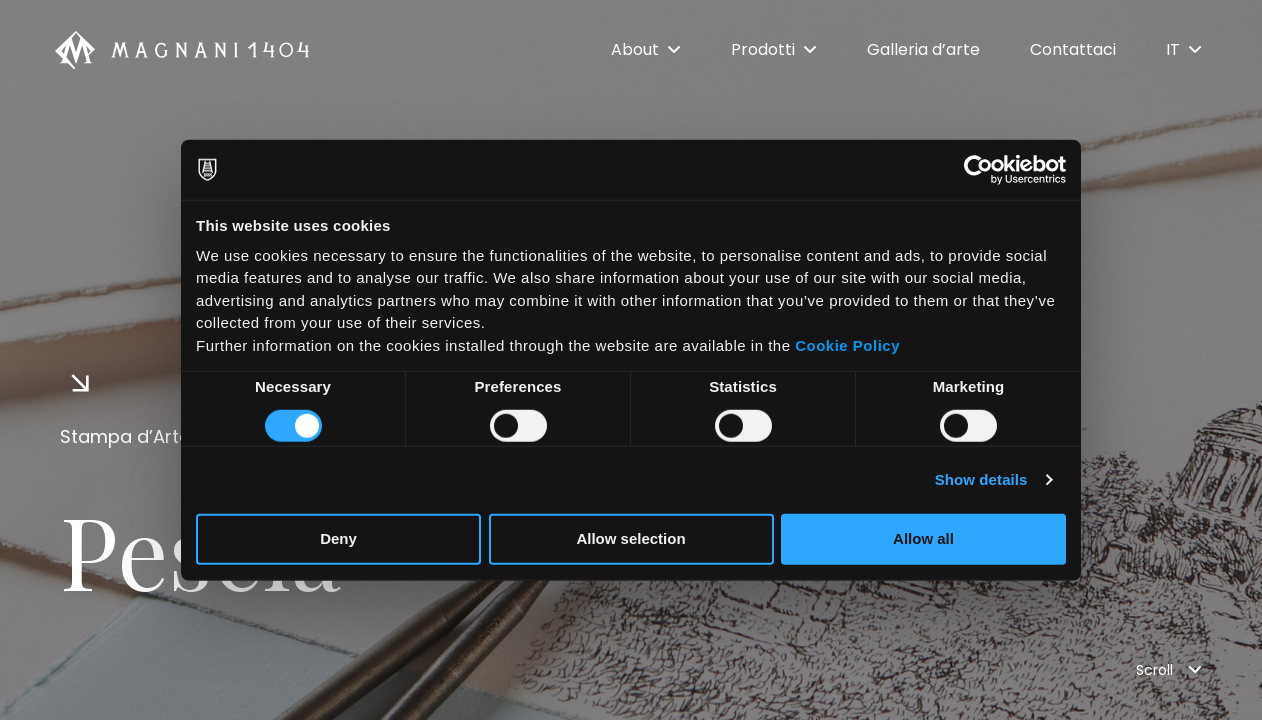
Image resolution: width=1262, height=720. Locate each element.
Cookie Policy (847, 344)
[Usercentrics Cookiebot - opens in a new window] (978, 170)
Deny (338, 538)
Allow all (923, 538)
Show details (981, 479)
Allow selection (630, 538)
